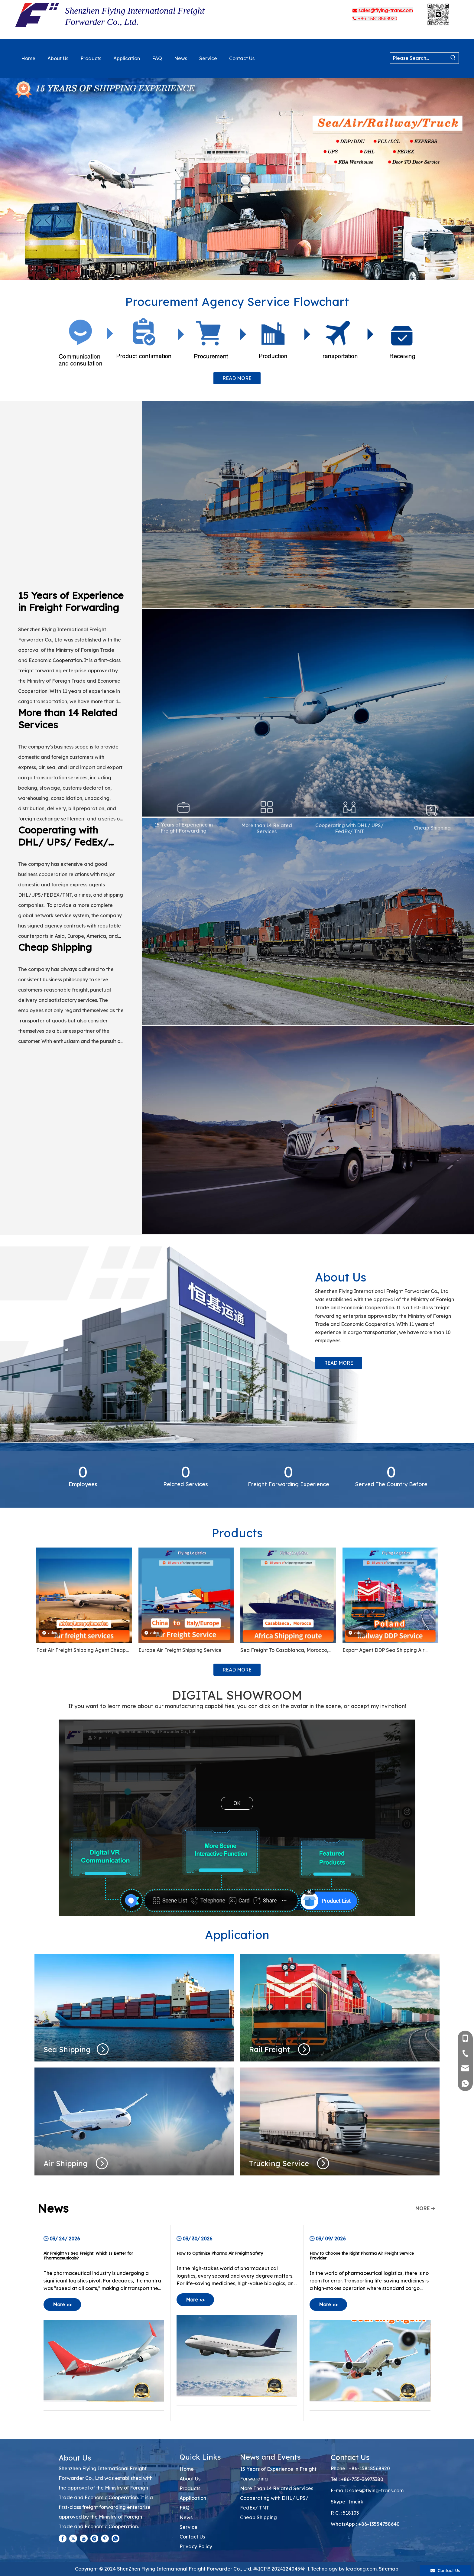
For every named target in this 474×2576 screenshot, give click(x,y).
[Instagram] (94, 2538)
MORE (422, 2208)
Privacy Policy (196, 2546)
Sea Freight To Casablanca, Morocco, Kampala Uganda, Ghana (284, 1650)
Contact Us (192, 2537)
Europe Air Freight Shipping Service (180, 1650)
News (186, 2517)
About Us (190, 2479)
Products (190, 2488)
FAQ (185, 2508)
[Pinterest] (105, 2538)
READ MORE (237, 378)
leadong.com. (362, 2569)
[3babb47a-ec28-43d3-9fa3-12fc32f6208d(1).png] (438, 14)
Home (187, 2469)
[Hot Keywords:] (453, 58)
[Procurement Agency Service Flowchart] (237, 341)
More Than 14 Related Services (276, 2488)
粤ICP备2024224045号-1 (281, 2569)
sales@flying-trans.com (376, 2490)
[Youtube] (84, 2538)
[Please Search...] (419, 58)
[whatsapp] (115, 2538)
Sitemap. (389, 2569)
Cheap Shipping (258, 2517)
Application (193, 2498)
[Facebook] (63, 2538)
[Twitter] (73, 2538)
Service (188, 2527)
